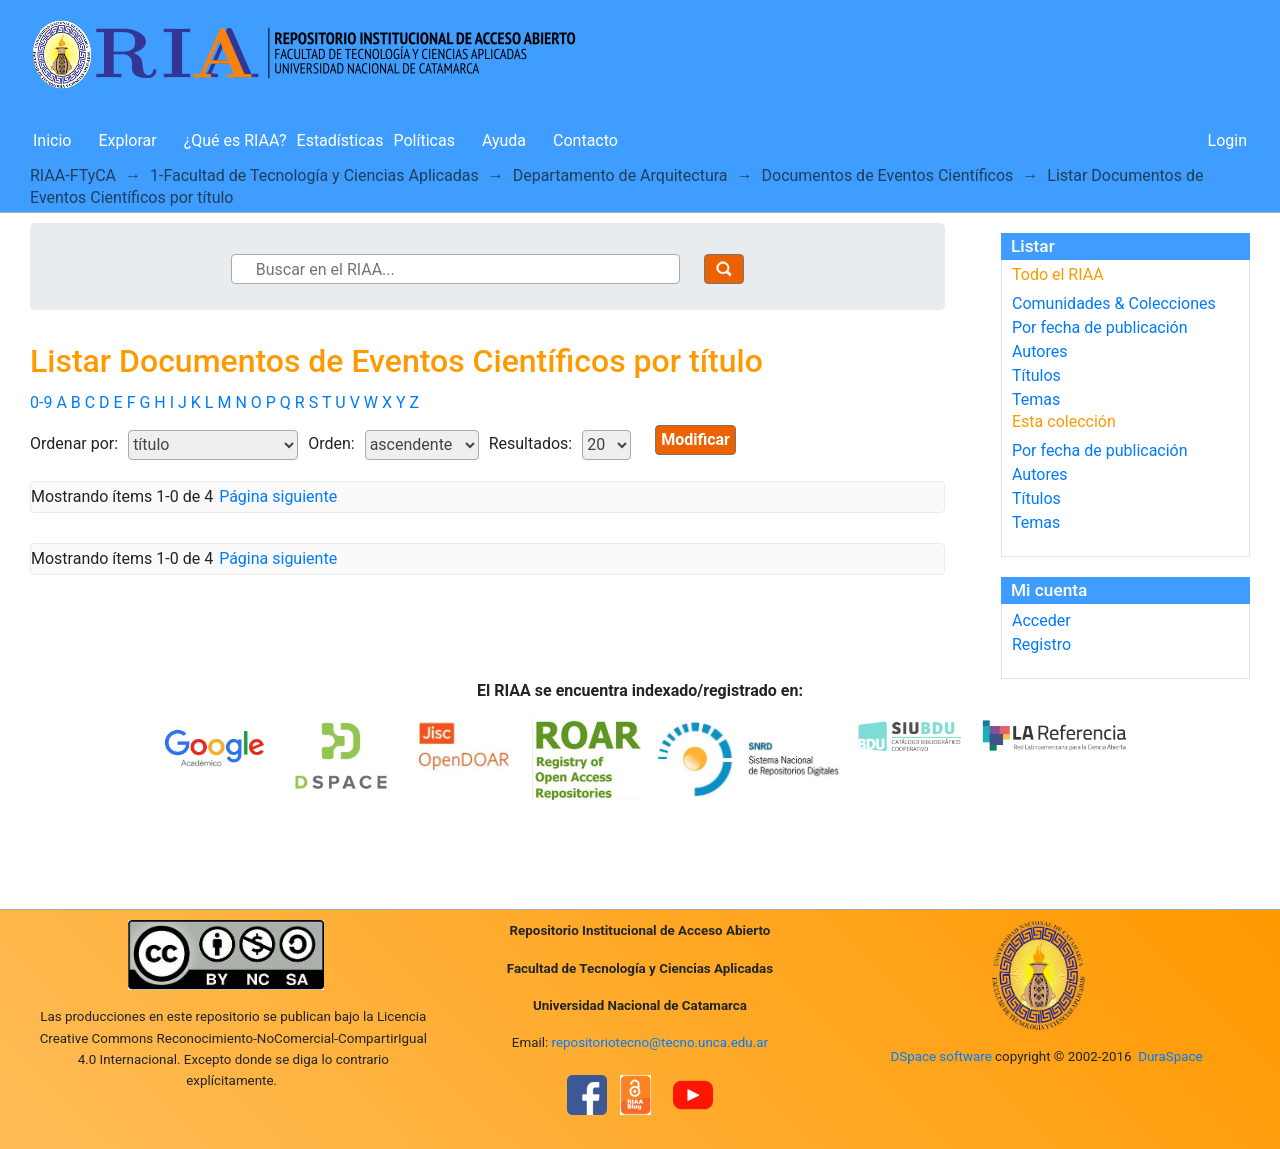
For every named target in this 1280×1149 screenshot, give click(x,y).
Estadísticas (340, 140)
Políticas (424, 140)
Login (1227, 140)
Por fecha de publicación (1100, 327)
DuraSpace (1170, 1056)
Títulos (1036, 375)
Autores (1039, 351)
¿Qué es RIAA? (235, 140)
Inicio (52, 140)
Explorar (127, 140)
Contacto (585, 140)
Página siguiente (278, 496)
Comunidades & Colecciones (1114, 303)
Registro (1041, 644)
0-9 (41, 402)
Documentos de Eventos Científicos (888, 175)
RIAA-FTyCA (73, 175)
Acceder (1041, 620)
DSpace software (940, 1056)
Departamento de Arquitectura (620, 175)
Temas (1036, 399)
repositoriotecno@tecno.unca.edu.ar (660, 1042)
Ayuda (504, 140)
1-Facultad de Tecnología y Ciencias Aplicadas (314, 175)
